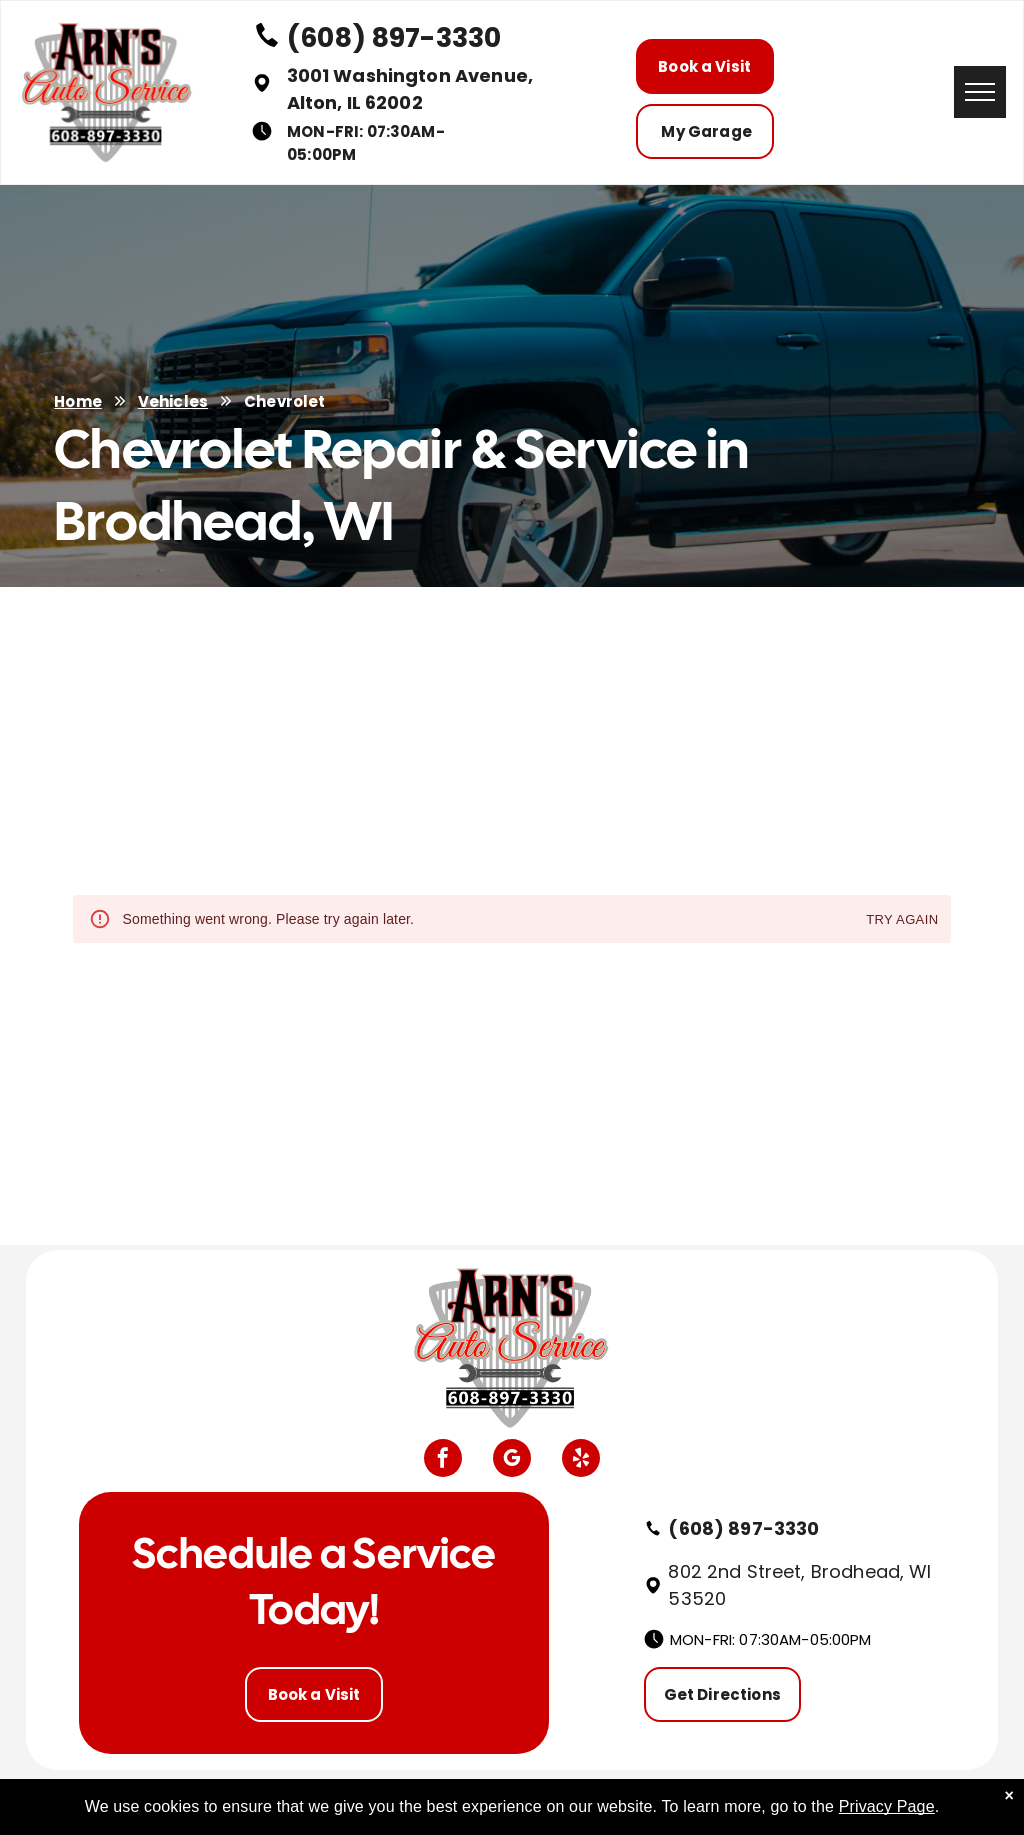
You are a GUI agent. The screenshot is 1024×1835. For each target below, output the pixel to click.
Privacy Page (887, 1806)
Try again (902, 920)
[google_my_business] (512, 1460)
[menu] (980, 92)
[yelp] (581, 1460)
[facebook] (443, 1460)
